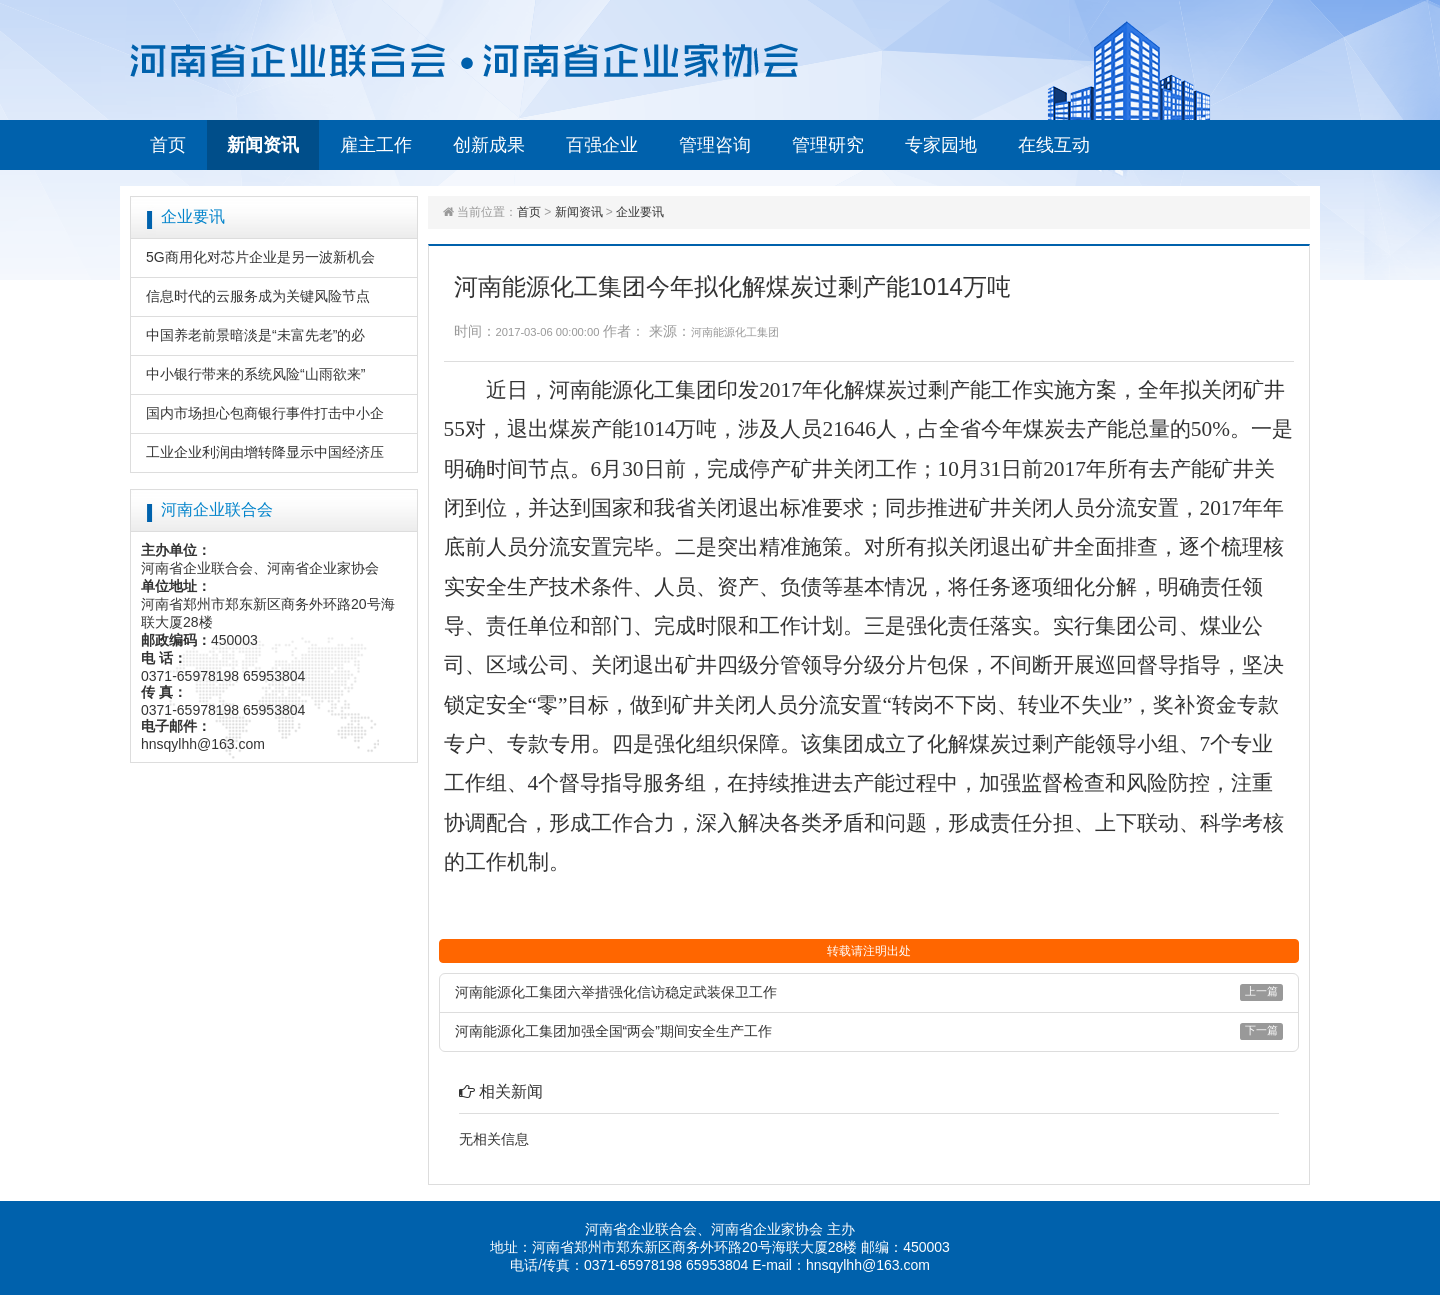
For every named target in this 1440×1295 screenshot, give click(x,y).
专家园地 (941, 145)
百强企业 (602, 145)
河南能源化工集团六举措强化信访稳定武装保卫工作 (616, 992)
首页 (168, 145)
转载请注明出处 (869, 951)
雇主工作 (376, 145)
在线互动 (1054, 145)
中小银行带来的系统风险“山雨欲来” (255, 374)
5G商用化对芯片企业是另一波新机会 (260, 257)
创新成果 (489, 145)
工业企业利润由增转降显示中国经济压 (265, 452)
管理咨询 (715, 145)
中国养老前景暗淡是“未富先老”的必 (255, 335)
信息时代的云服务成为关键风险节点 (258, 296)
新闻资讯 (263, 145)
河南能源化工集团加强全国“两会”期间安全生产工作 (613, 1031)
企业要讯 (640, 212)
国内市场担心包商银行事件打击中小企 (265, 413)
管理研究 (828, 145)
